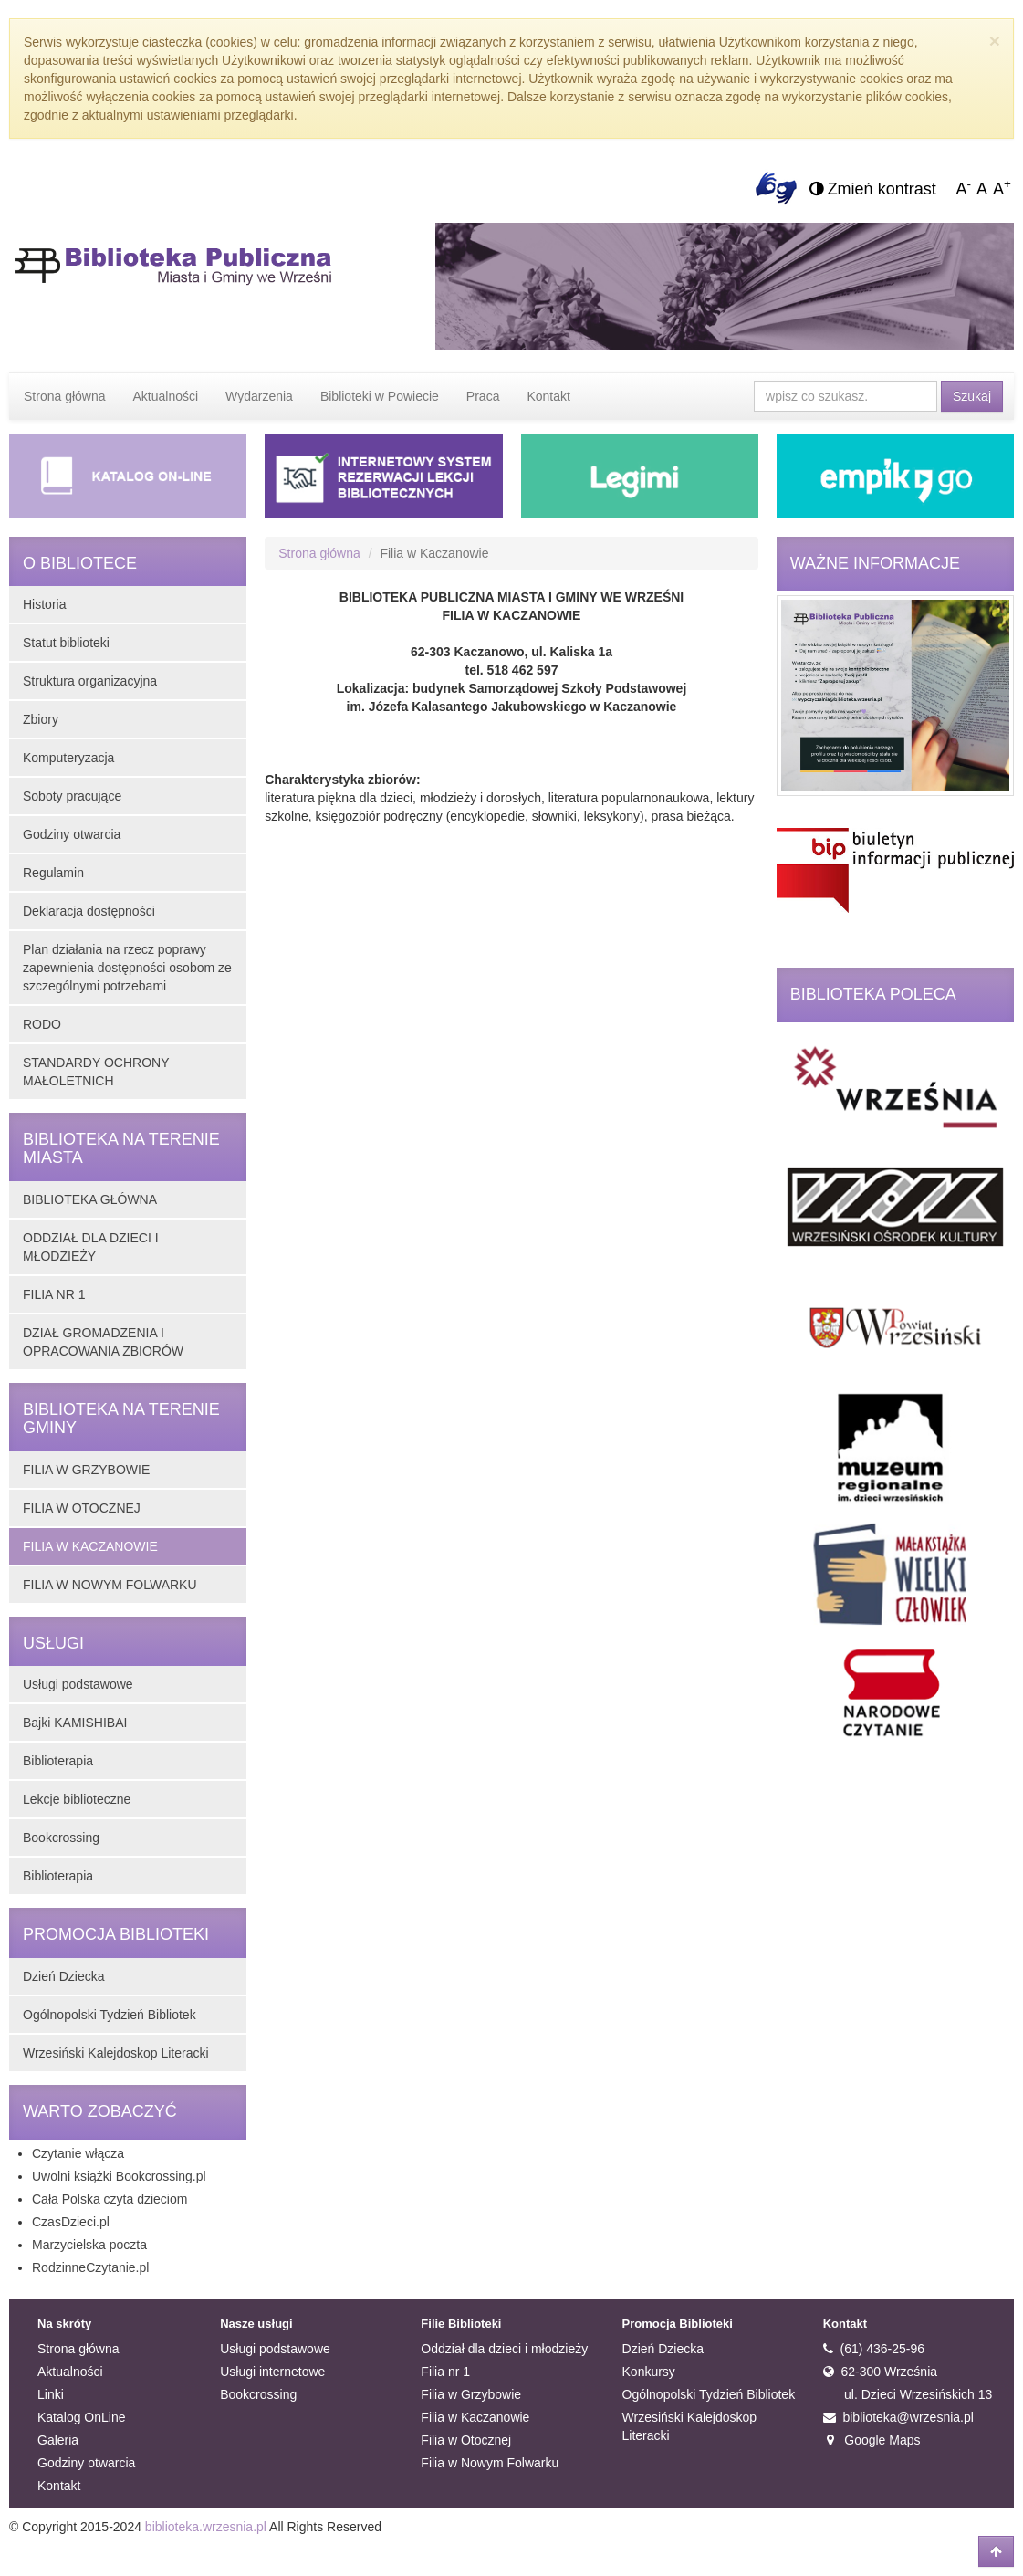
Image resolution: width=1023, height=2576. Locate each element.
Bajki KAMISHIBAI (75, 1722)
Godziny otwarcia (71, 834)
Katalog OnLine (81, 2417)
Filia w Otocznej (466, 2440)
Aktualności (166, 396)
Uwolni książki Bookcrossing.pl (119, 2176)
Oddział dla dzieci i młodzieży (504, 2348)
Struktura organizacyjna (90, 681)
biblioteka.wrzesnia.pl (205, 2526)
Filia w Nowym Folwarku (489, 2463)
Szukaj (972, 396)
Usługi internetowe (272, 2371)
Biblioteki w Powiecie (379, 396)
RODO (42, 1024)
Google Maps (872, 2440)
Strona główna (65, 396)
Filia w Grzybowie (471, 2394)
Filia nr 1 (445, 2371)
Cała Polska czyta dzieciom (109, 2199)
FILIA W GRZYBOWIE (86, 1469)
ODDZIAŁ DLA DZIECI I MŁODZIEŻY (91, 1246)
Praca (483, 396)
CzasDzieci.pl (71, 2222)
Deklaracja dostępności (89, 911)
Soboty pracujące (72, 796)
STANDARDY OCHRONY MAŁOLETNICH (96, 1071)
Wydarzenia (259, 396)
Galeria (57, 2440)
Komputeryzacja (68, 757)
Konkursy (648, 2371)
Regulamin (53, 872)
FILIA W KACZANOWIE (90, 1546)
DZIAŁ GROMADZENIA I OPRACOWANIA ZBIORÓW (103, 1341)
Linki (50, 2394)
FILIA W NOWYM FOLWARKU (110, 1584)
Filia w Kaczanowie (475, 2417)
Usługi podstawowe (78, 1684)
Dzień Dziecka (63, 1976)
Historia (44, 604)
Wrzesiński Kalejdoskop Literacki (116, 2053)
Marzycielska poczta (89, 2244)
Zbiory (40, 719)
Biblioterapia (58, 1761)
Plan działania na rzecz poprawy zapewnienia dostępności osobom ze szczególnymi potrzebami (127, 967)
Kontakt (548, 396)
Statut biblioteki (66, 642)
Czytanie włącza (78, 2153)
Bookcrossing (61, 1837)
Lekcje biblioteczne (76, 1799)
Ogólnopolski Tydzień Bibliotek (109, 2014)
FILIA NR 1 (54, 1294)
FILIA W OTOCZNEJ (82, 1508)
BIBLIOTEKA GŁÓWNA (90, 1199)
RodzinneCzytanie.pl (90, 2267)
